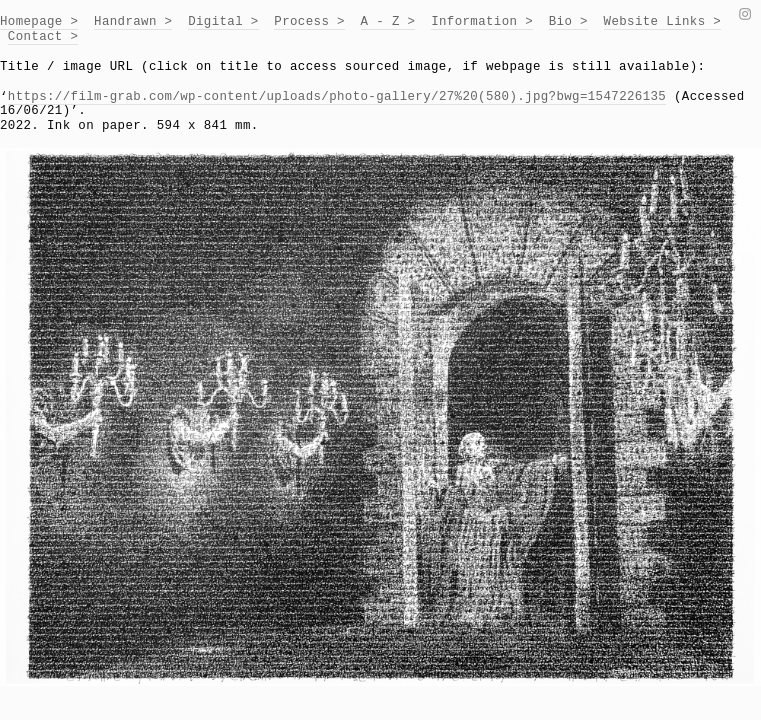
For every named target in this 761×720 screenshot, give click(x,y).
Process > (309, 22)
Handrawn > (133, 22)
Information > (482, 22)
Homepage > (39, 22)
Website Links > (663, 22)
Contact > (43, 37)
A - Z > (388, 22)
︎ (745, 15)
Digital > (223, 22)
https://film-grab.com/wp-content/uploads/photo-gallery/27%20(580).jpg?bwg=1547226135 (337, 97)
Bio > (568, 22)
